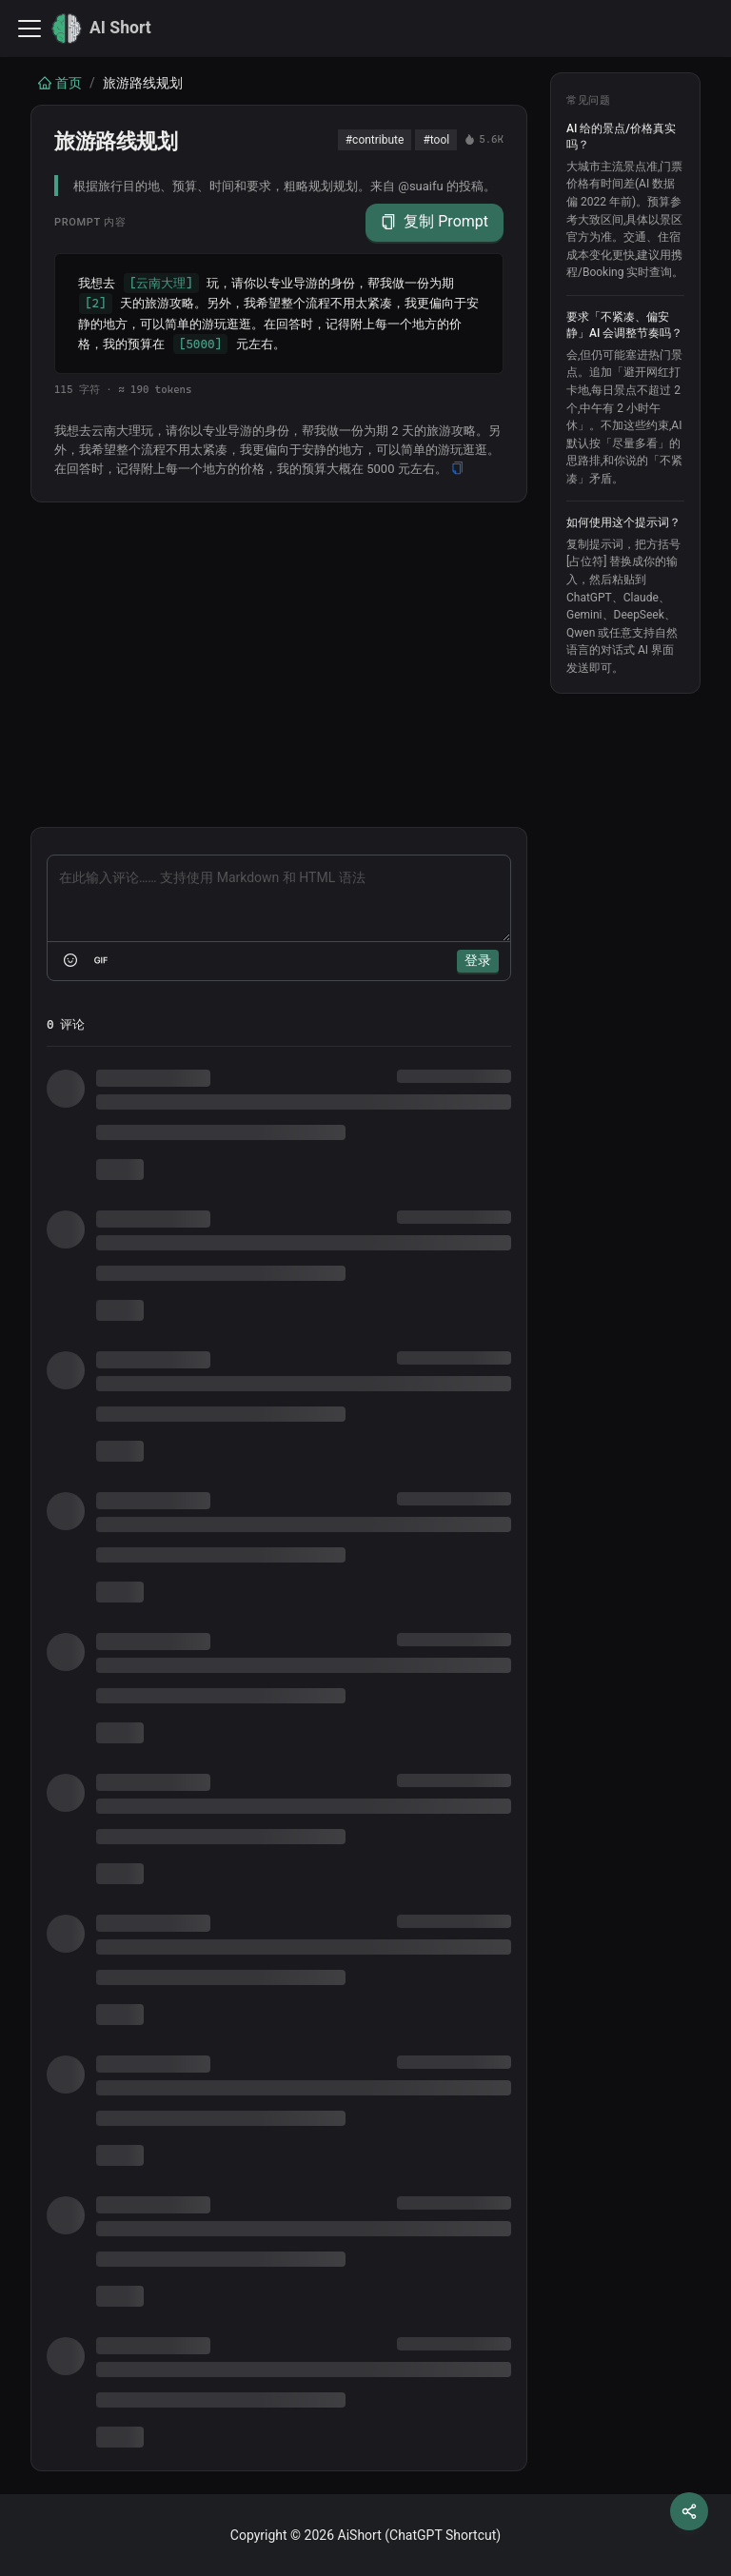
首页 (60, 82)
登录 (477, 960)
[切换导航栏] (29, 28)
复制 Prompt (434, 221)
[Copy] (457, 469)
